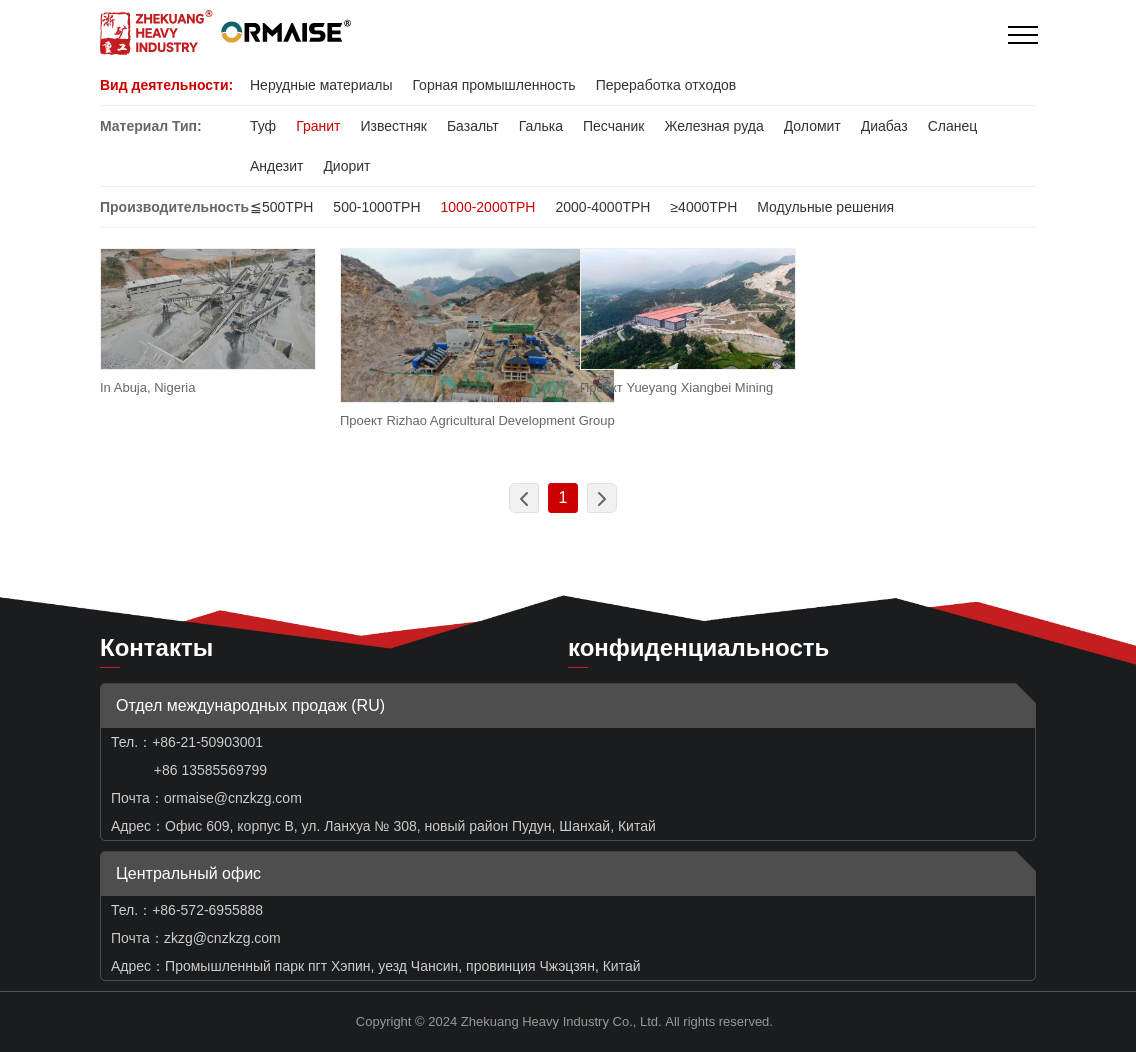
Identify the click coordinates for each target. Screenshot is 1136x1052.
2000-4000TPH (602, 207)
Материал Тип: (151, 126)
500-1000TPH (376, 207)
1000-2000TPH (488, 207)
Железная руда (713, 126)
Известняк (393, 126)
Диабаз (884, 126)
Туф (263, 126)
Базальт (473, 126)
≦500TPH (281, 207)
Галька (541, 126)
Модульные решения (825, 207)
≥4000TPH (703, 207)
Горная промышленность (493, 85)
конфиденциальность (698, 647)
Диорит (346, 166)
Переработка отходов (666, 85)
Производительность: (177, 207)
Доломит (812, 126)
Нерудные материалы (321, 85)
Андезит (276, 166)
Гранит (318, 126)
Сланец (953, 126)
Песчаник (613, 126)
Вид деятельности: (166, 85)
